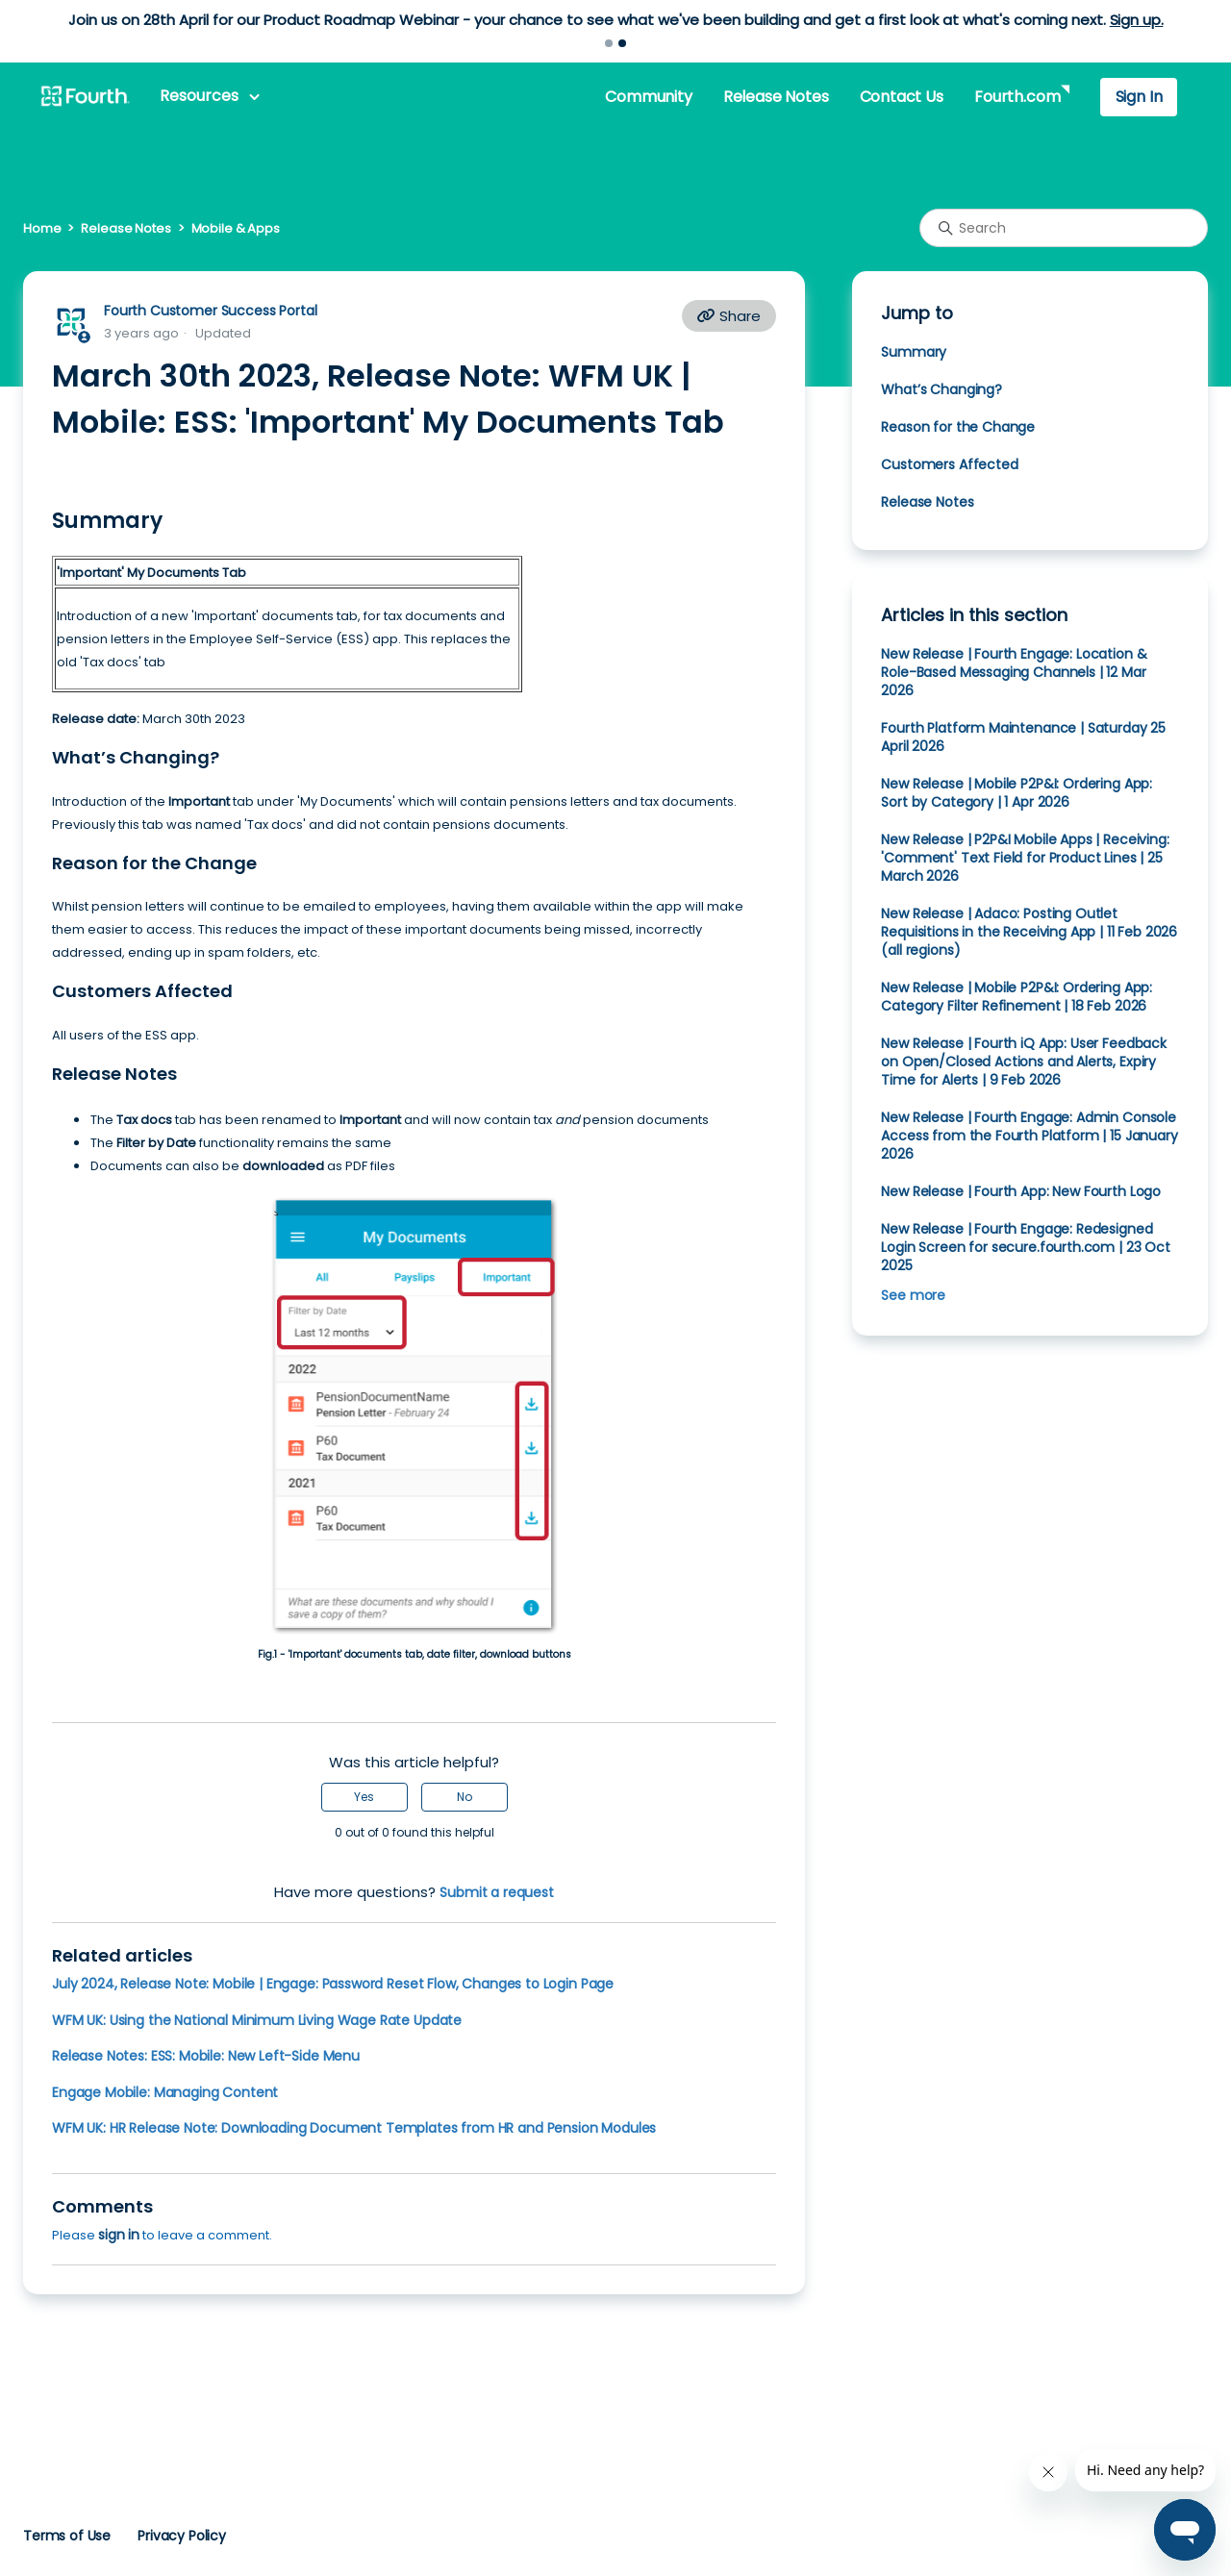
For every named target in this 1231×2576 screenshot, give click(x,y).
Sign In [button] (1139, 97)
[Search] (1063, 228)
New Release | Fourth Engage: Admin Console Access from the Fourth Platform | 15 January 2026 (1029, 1135)
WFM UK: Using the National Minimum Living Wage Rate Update (257, 2020)
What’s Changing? (941, 389)
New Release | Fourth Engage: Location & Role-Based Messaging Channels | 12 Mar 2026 (1013, 672)
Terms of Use (67, 2535)
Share (729, 316)
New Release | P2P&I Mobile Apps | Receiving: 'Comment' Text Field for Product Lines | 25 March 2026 (1024, 858)
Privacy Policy (182, 2535)
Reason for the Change (958, 427)
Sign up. (1137, 20)
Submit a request (497, 1892)
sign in (118, 2234)
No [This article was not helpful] (464, 1796)
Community (648, 97)
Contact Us (901, 97)
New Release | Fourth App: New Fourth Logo (1021, 1191)
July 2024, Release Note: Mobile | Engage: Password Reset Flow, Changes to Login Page (333, 1983)
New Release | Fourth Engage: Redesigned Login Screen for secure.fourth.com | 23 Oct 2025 (1025, 1247)
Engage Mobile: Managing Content (165, 2092)
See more (913, 1295)
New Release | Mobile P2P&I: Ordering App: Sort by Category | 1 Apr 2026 (1016, 793)
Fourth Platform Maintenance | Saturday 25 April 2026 (1023, 737)
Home (42, 228)
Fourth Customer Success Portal (210, 310)
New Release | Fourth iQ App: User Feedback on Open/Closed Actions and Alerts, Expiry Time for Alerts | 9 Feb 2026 (1024, 1061)
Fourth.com (1017, 97)
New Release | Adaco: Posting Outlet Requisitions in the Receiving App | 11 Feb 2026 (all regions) (1029, 932)
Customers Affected (949, 464)
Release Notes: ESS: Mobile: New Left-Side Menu (206, 2055)
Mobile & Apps (235, 228)
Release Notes (776, 97)
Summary (913, 352)
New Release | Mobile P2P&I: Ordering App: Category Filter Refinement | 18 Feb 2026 (1016, 996)
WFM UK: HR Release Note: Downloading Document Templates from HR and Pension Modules (354, 2128)
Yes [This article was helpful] (364, 1796)
